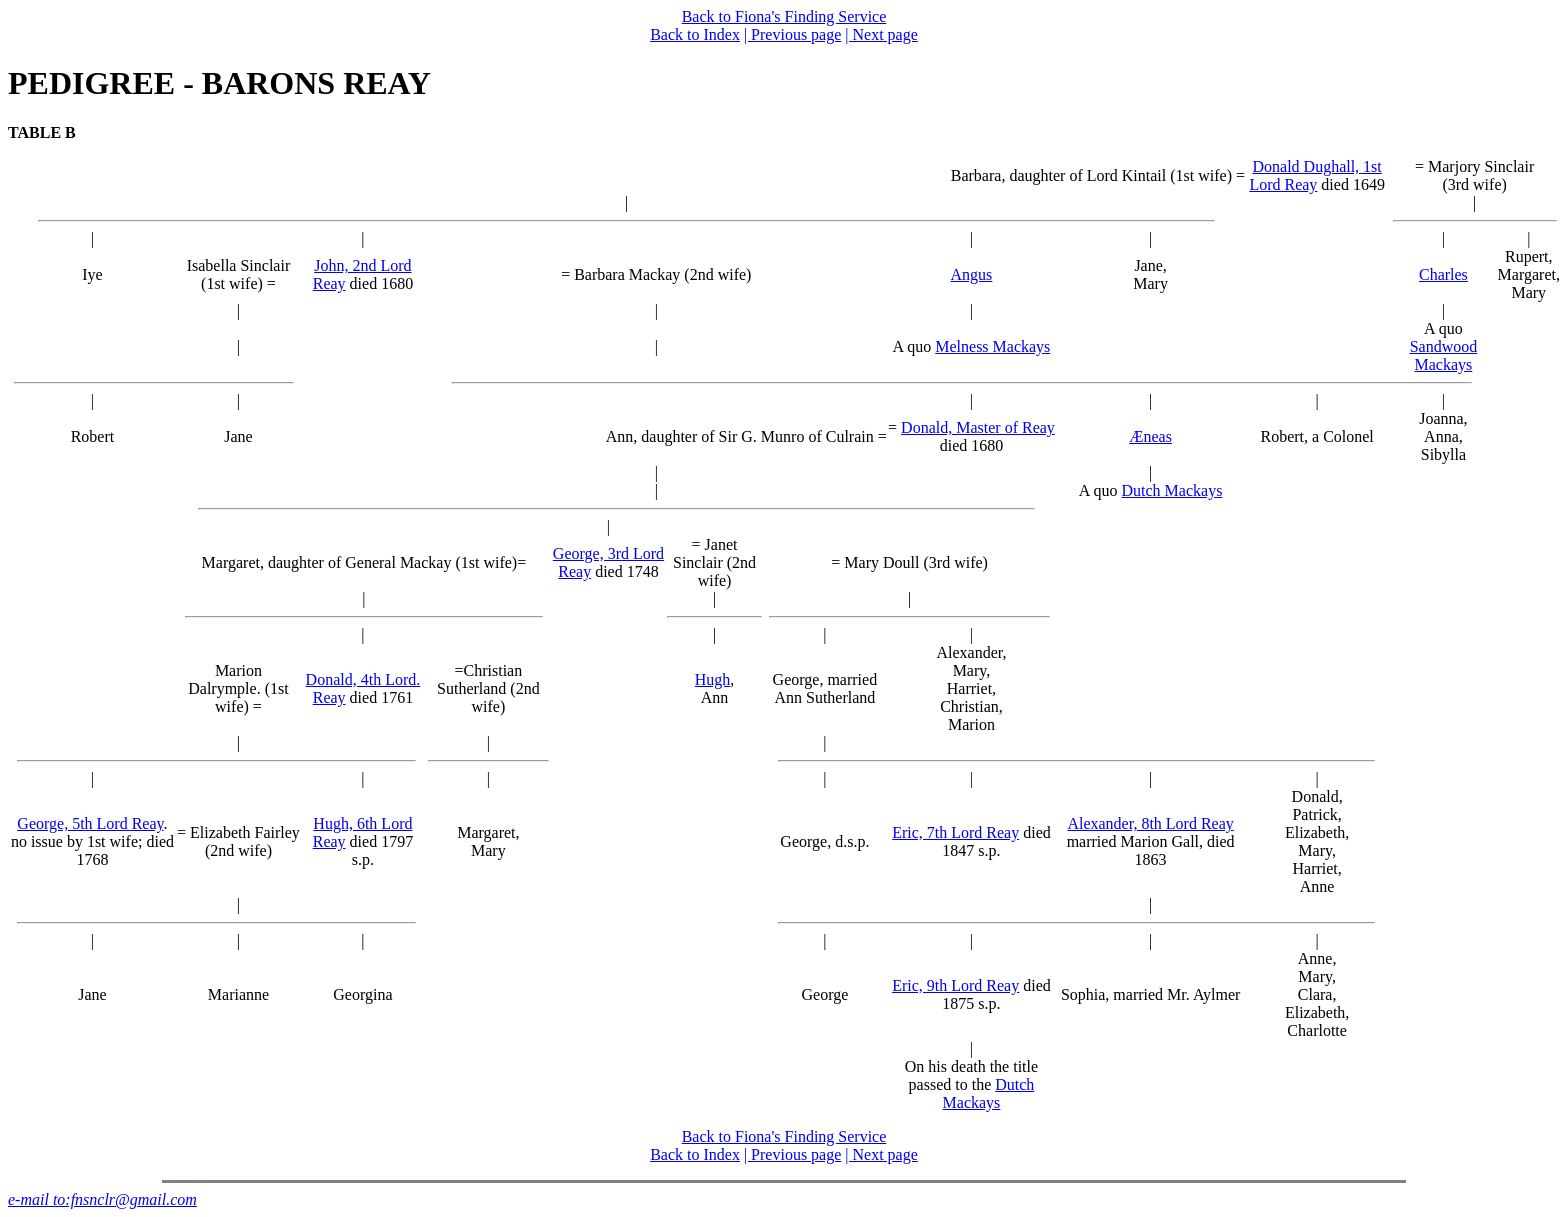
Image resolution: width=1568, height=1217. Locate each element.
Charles (1443, 274)
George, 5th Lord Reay (90, 823)
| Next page (881, 34)
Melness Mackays (992, 346)
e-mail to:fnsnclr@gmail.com (102, 1199)
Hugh (713, 679)
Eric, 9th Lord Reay (955, 985)
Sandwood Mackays (1444, 355)
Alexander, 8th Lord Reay (1150, 823)
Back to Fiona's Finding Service (784, 16)
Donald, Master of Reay (978, 427)
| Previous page (792, 34)
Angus (972, 274)
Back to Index (695, 34)
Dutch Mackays (1172, 490)
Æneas (1150, 436)
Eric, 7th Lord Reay (955, 832)
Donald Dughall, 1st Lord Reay (1315, 175)
